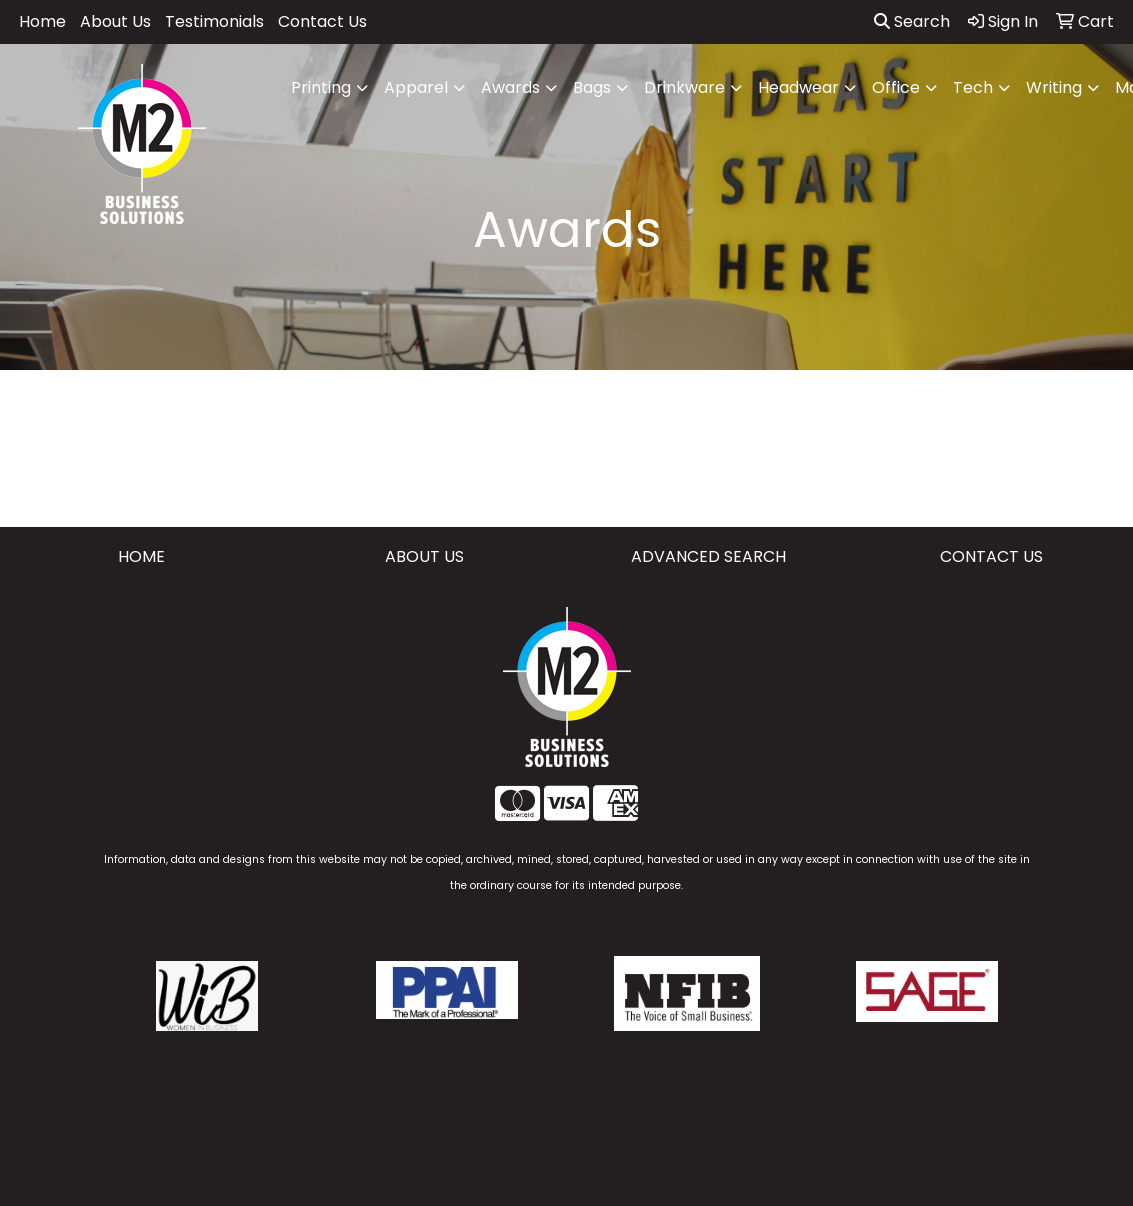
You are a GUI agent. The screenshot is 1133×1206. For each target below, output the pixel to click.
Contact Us (322, 21)
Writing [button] (1054, 87)
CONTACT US (991, 556)
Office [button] (896, 87)
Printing (321, 87)
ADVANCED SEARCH (708, 556)
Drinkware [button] (684, 87)
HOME (141, 556)
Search (912, 21)
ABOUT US (424, 556)
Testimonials (214, 21)
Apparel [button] (416, 87)
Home (42, 21)
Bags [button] (592, 87)
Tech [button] (973, 87)
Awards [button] (510, 87)
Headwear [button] (798, 87)
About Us (115, 21)
